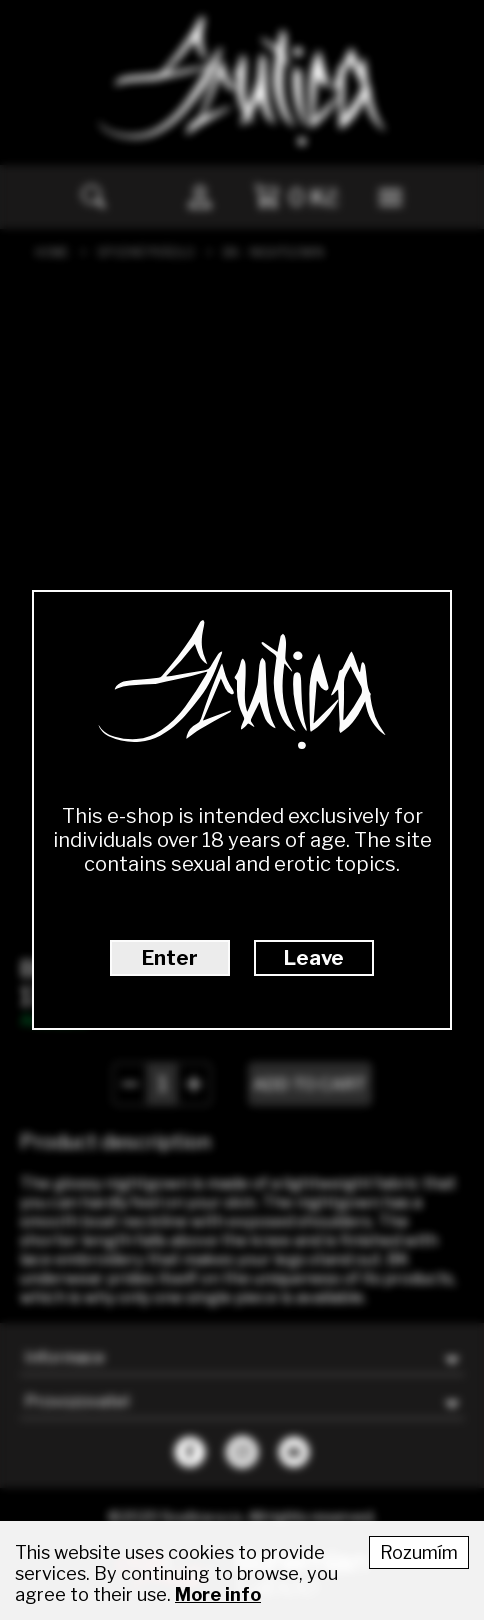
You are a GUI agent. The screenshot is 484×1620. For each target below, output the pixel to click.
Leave (314, 958)
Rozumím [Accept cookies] (419, 1552)
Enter (170, 958)
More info (218, 1594)
